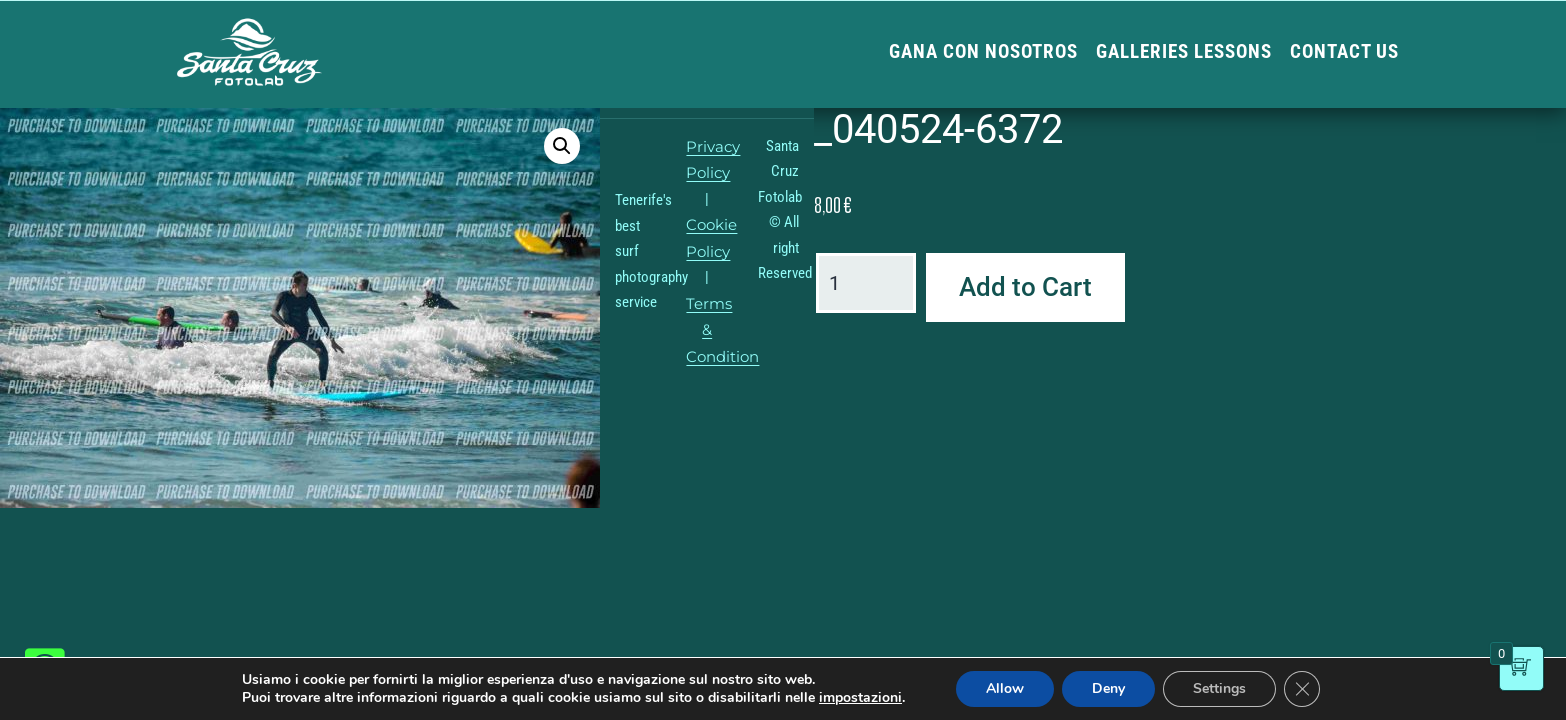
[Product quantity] (866, 283)
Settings (1219, 688)
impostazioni (860, 698)
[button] (562, 146)
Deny (1108, 688)
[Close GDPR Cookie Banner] (1302, 689)
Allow (1005, 688)
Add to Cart (1025, 287)
